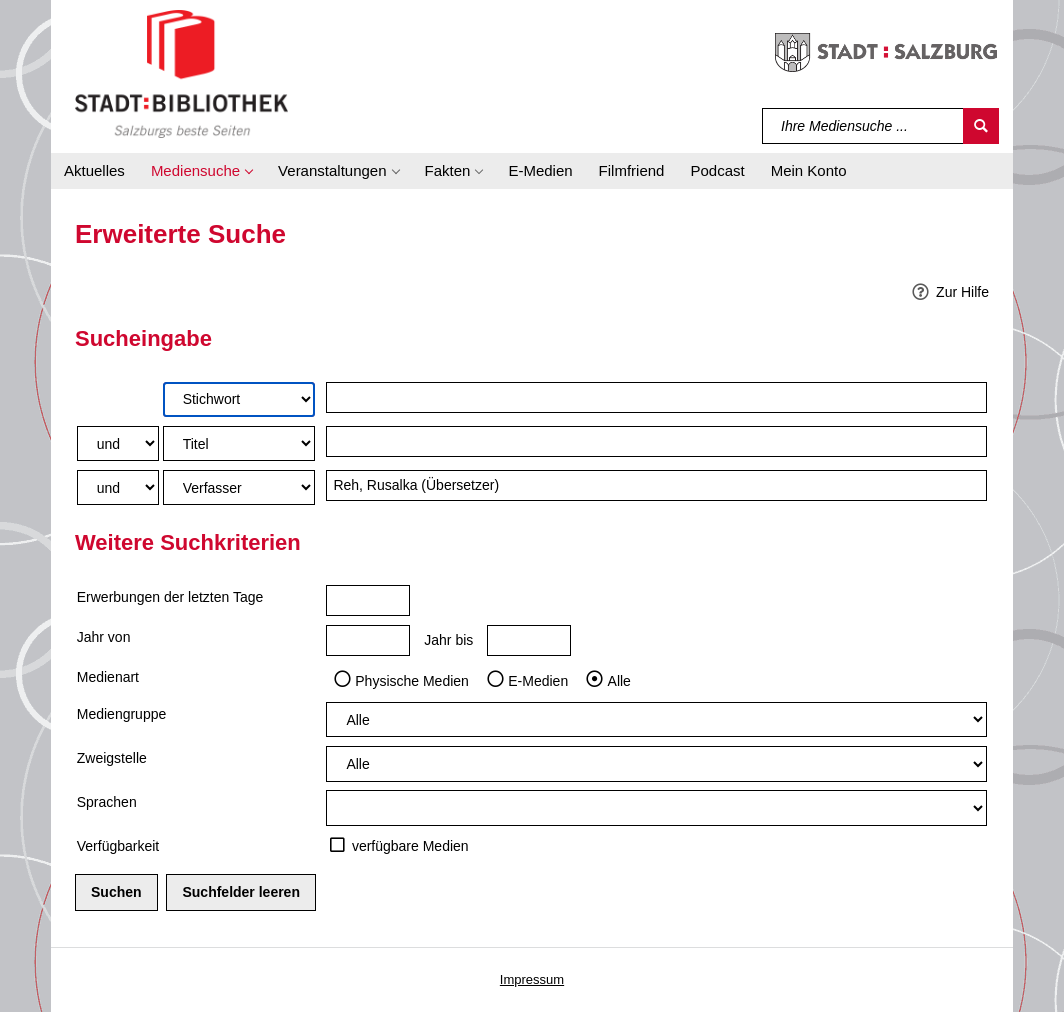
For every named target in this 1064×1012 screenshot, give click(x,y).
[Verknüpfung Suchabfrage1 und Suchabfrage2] (118, 443)
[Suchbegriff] (863, 126)
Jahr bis (448, 640)
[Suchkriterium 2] (239, 443)
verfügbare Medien (410, 846)
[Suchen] (981, 126)
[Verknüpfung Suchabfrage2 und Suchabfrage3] (118, 487)
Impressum (532, 979)
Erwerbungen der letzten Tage (170, 597)
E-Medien (538, 680)
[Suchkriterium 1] (239, 399)
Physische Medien (412, 680)
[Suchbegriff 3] (656, 485)
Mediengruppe (122, 714)
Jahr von (104, 637)
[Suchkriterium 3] (239, 487)
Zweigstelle (112, 758)
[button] (201, 171)
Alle (619, 680)
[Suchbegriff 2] (656, 441)
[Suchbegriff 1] (656, 397)
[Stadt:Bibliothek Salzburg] (181, 73)
